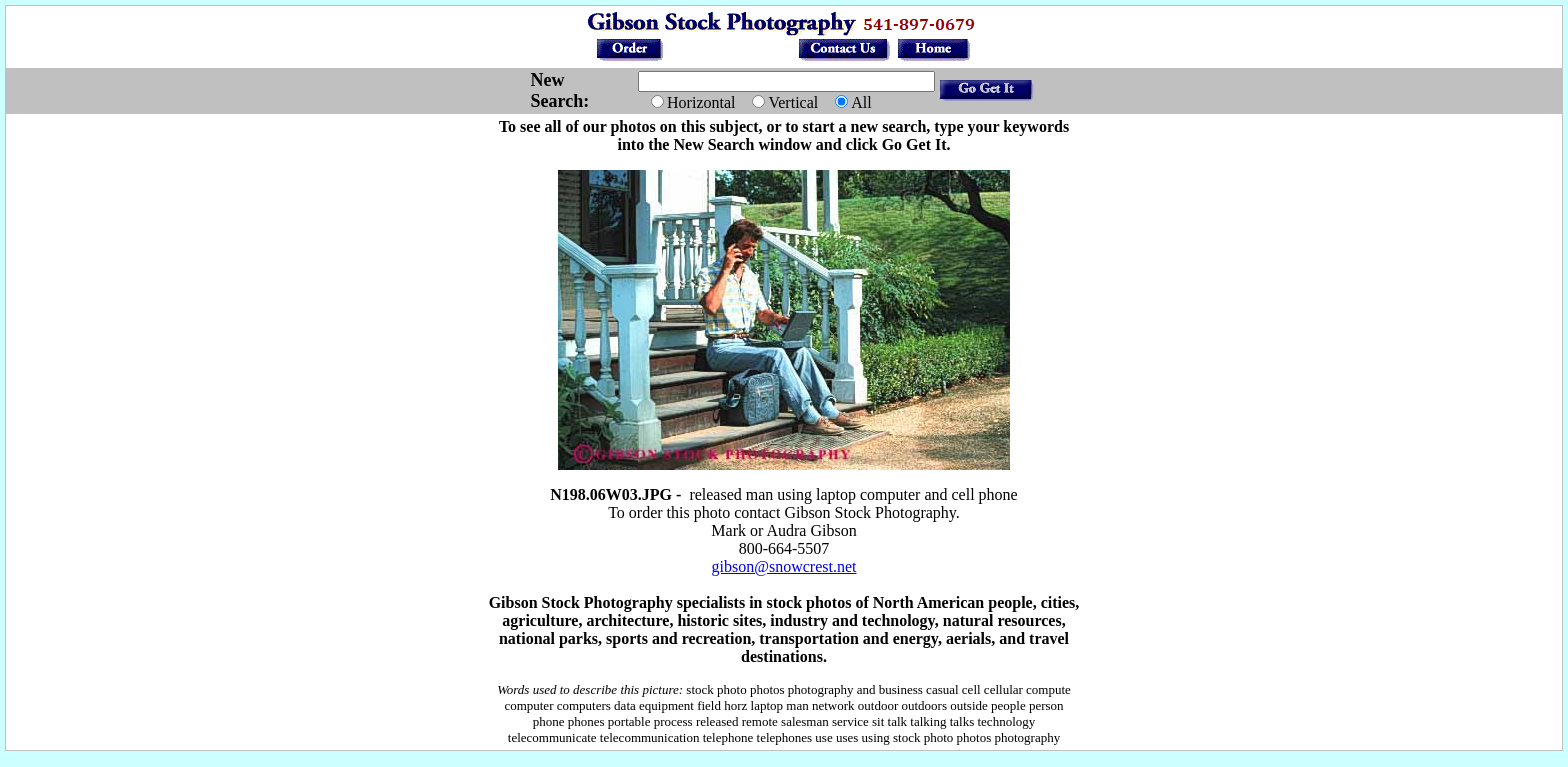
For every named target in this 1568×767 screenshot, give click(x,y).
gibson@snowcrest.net (784, 566)
